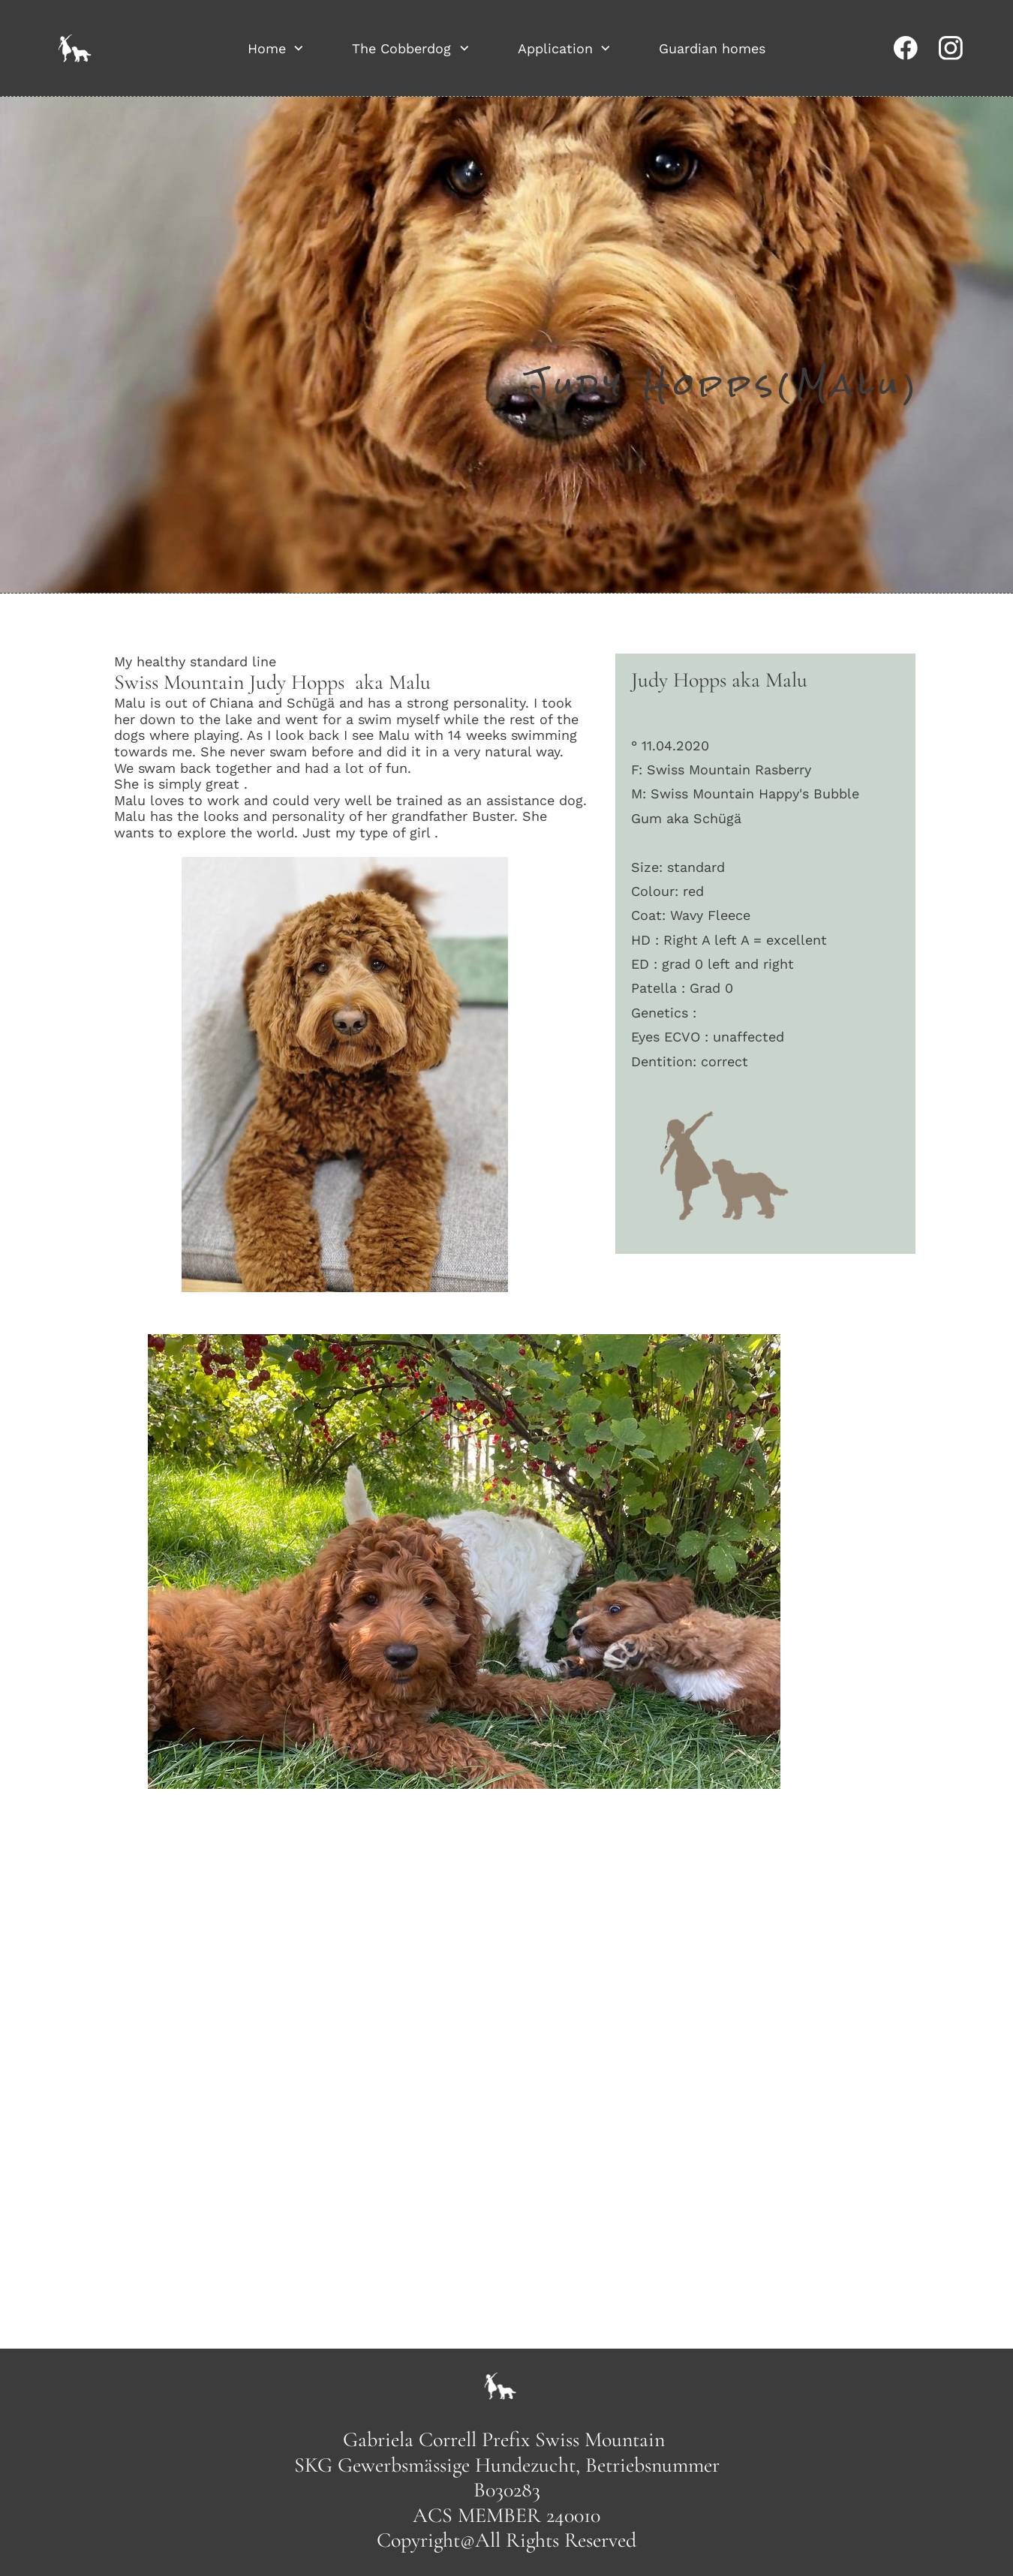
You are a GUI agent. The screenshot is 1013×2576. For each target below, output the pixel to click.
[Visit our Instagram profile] (951, 48)
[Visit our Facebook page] (906, 48)
